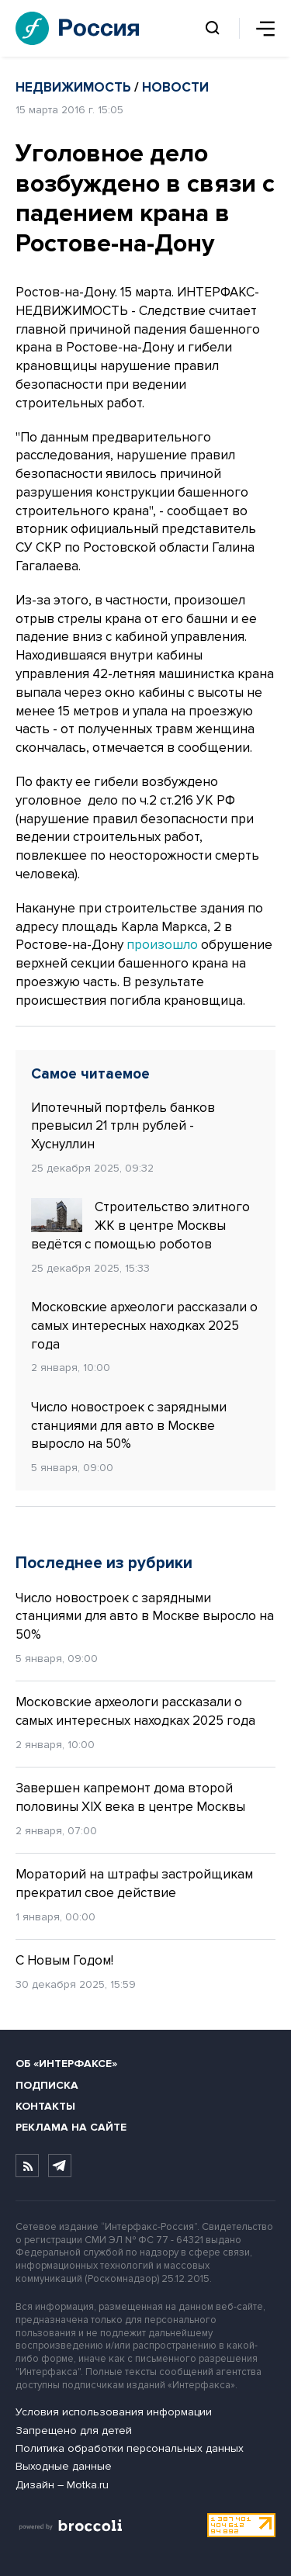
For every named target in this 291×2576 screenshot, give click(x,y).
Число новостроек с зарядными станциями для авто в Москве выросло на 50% (129, 1425)
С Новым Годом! (64, 1960)
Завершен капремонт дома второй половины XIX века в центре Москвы (130, 1797)
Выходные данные (64, 2466)
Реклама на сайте (71, 2127)
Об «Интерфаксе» (66, 2063)
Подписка (47, 2085)
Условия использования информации (114, 2411)
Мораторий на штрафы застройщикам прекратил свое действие (134, 1883)
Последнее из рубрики (104, 1563)
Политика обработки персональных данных (130, 2448)
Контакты (45, 2106)
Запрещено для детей (74, 2430)
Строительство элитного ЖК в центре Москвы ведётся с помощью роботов (140, 1225)
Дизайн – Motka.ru (62, 2484)
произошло (162, 945)
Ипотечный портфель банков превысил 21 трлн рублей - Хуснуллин (123, 1126)
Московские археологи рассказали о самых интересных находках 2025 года (144, 1325)
